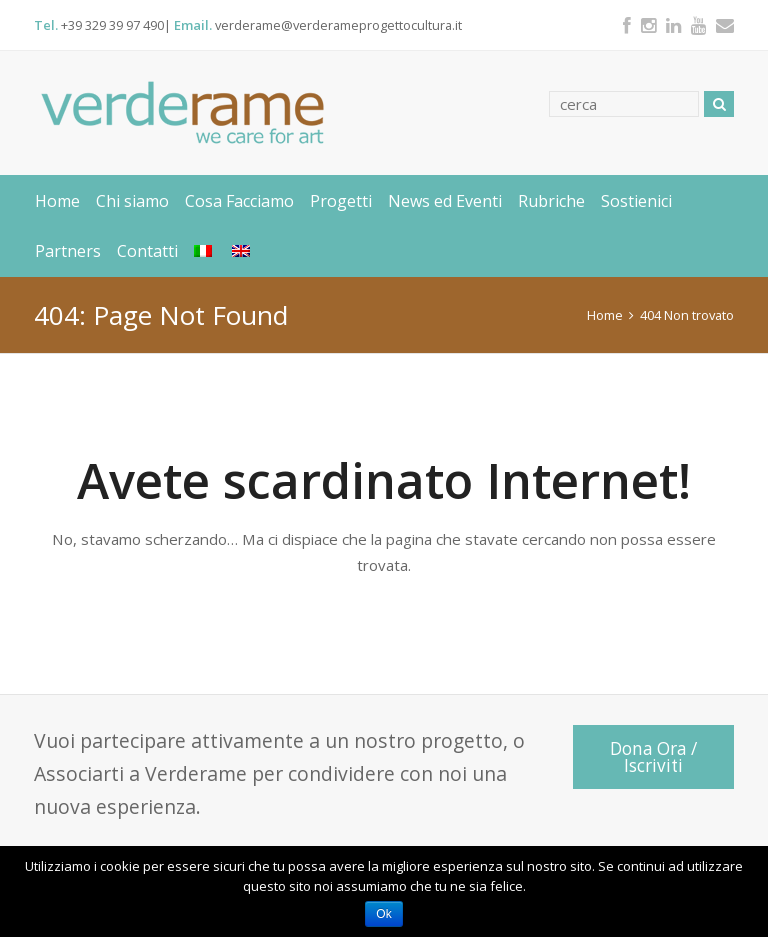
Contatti (147, 251)
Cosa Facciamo (239, 201)
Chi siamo (132, 201)
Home (57, 201)
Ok (383, 914)
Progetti (341, 201)
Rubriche (551, 201)
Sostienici (636, 201)
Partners (68, 251)
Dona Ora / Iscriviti (653, 757)
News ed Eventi (445, 201)
